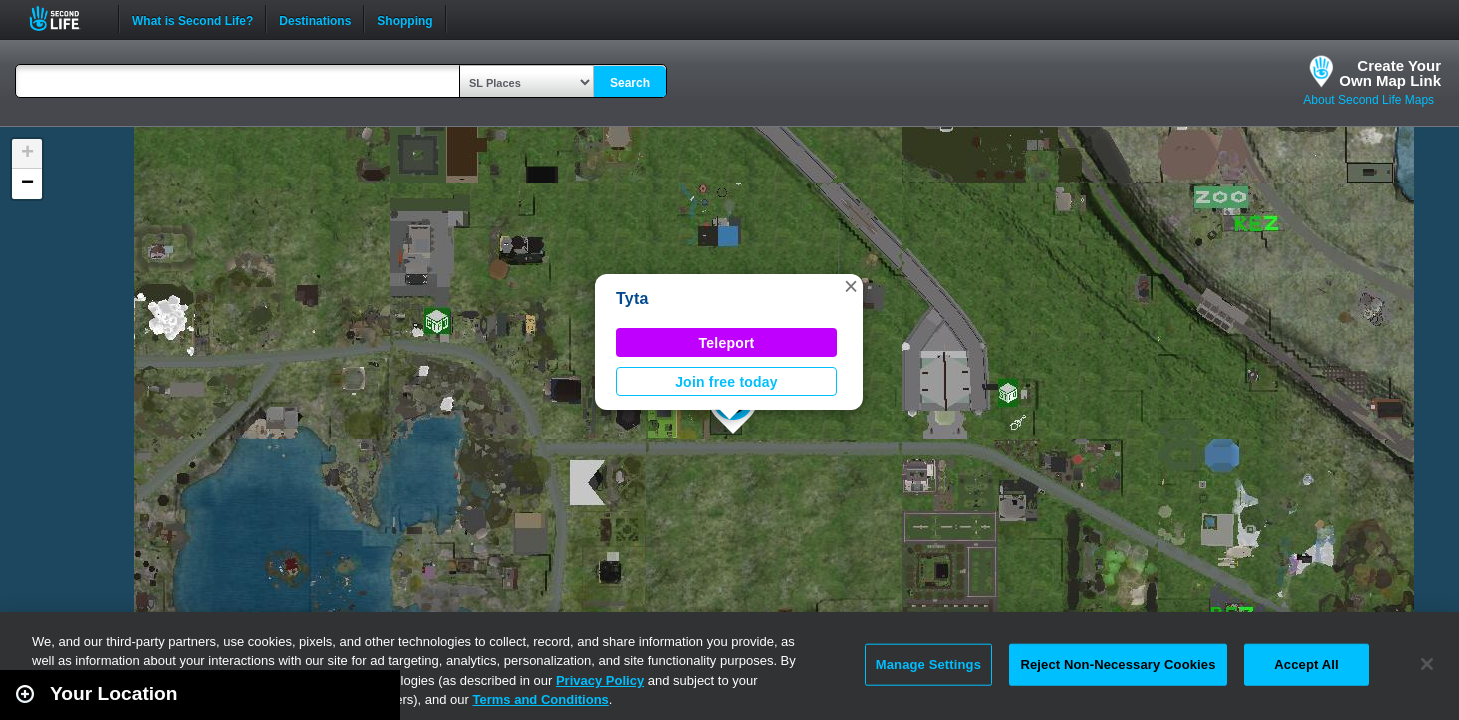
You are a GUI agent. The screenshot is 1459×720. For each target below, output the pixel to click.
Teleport (727, 343)
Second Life (65, 18)
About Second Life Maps (1368, 100)
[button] (851, 286)
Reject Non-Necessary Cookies (1117, 664)
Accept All (1306, 664)
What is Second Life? (192, 19)
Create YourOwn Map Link (1390, 73)
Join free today (726, 382)
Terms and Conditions (541, 699)
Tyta (632, 298)
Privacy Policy (600, 680)
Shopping (404, 19)
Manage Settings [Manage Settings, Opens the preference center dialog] (928, 664)
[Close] (1427, 664)
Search (630, 83)
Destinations (315, 19)
